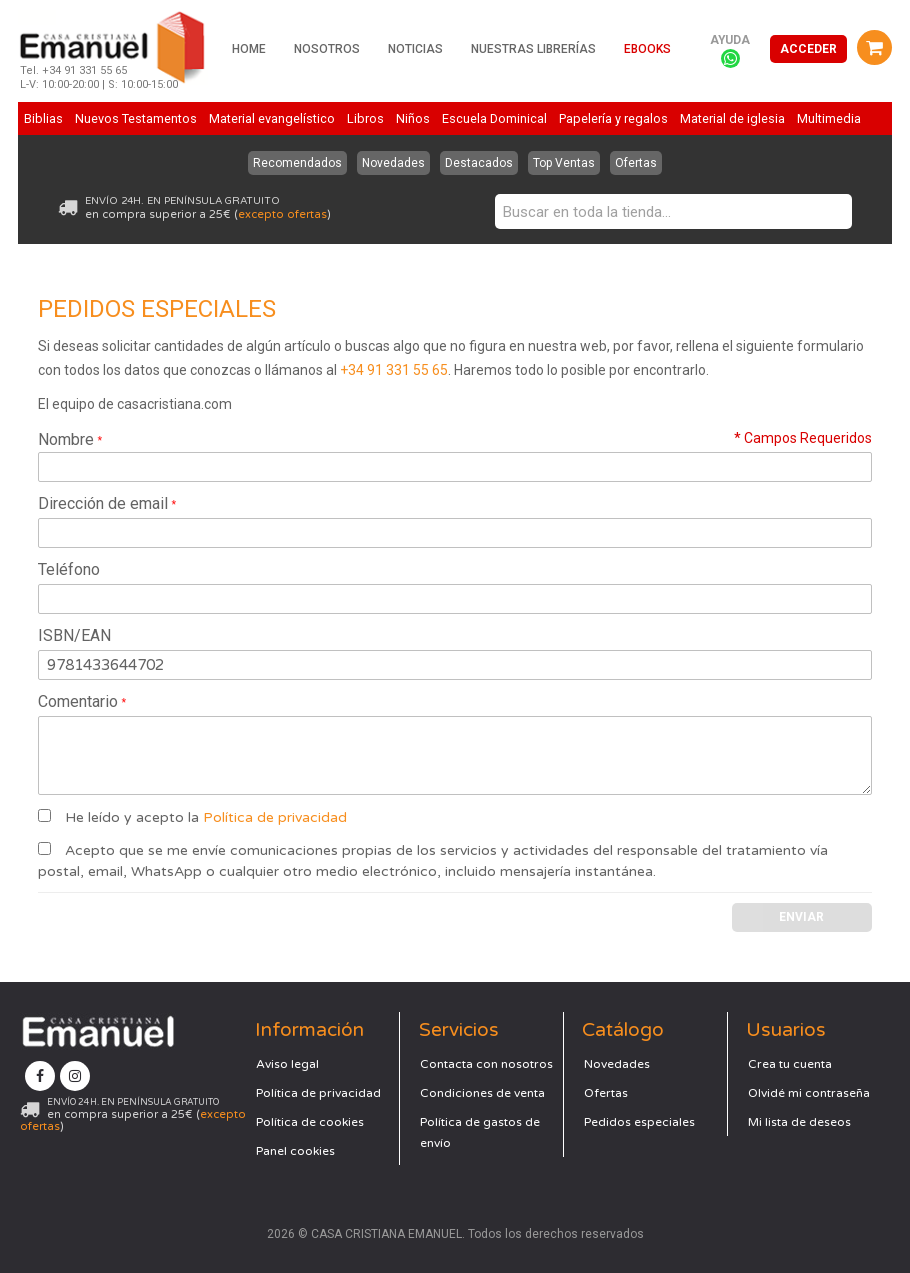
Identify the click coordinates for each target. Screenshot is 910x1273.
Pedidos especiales (639, 1122)
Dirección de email (103, 503)
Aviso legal (287, 1064)
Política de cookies (310, 1122)
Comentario (78, 701)
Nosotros (327, 49)
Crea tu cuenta (790, 1064)
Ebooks (647, 49)
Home (249, 49)
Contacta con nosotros (486, 1064)
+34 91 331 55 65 (394, 370)
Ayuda (730, 40)
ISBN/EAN (74, 635)
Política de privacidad (275, 817)
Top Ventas (564, 163)
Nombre (66, 439)
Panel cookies (295, 1151)
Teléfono (69, 569)
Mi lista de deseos (799, 1122)
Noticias (415, 49)
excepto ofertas (282, 214)
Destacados (479, 163)
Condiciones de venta (482, 1093)
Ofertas (636, 163)
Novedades (393, 163)
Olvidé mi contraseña (809, 1093)
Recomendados (297, 163)
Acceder (808, 49)
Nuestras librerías (533, 49)
